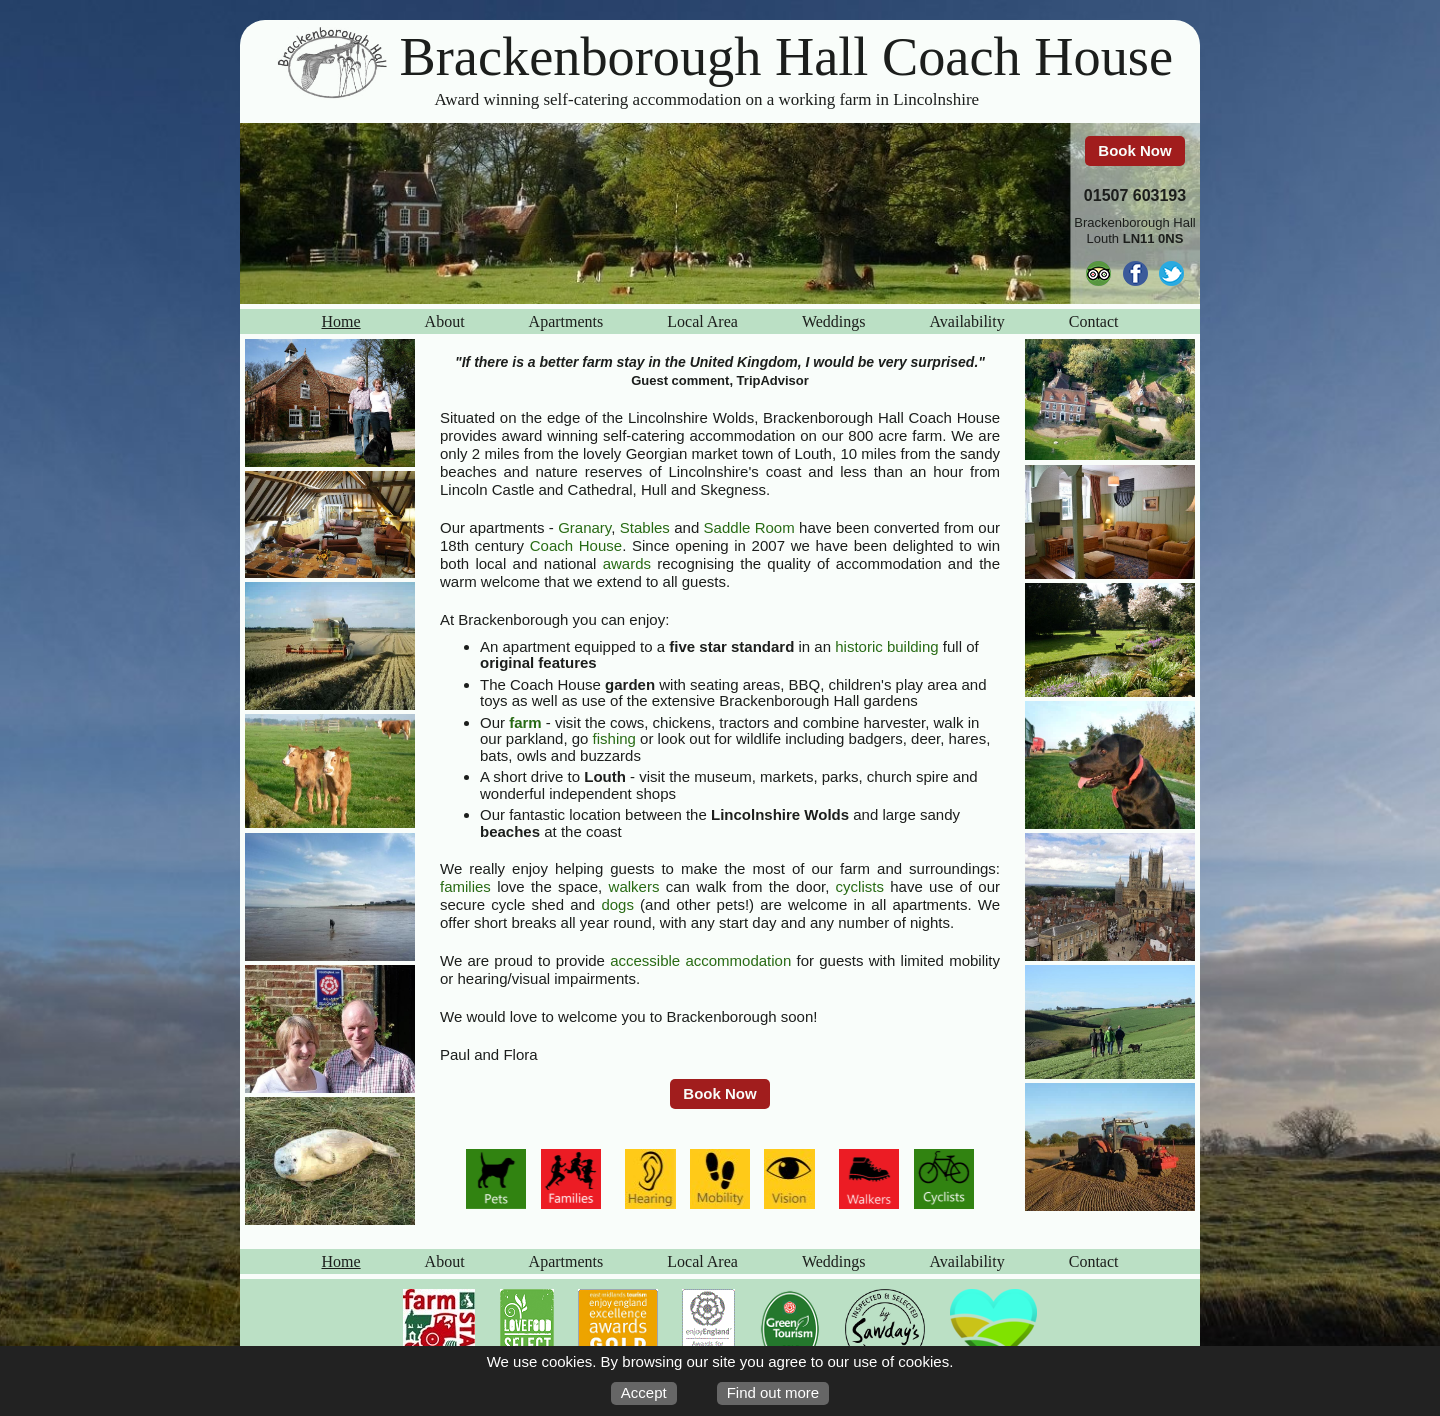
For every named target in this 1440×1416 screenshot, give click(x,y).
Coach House (576, 545)
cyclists (860, 886)
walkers (634, 886)
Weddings (834, 321)
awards (627, 563)
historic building (886, 646)
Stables (645, 527)
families (465, 886)
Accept (644, 1392)
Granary (584, 527)
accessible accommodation (700, 960)
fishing (614, 738)
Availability (966, 321)
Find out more (773, 1392)
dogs (617, 904)
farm (525, 722)
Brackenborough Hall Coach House (787, 57)
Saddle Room (749, 527)
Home (341, 321)
